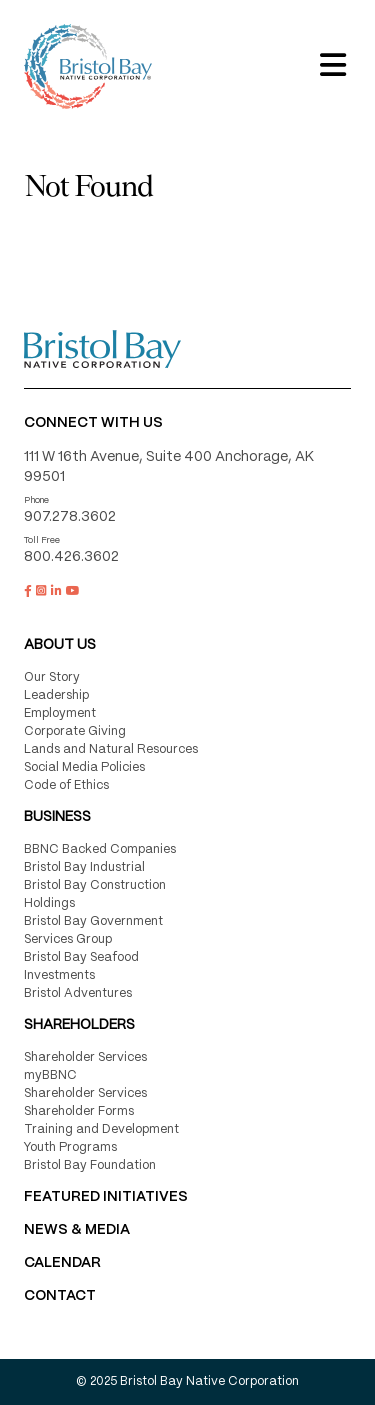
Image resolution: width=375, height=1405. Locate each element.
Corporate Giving (75, 731)
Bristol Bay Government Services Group (93, 930)
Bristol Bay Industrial (84, 867)
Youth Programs (70, 1147)
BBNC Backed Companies (100, 849)
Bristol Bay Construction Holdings (95, 894)
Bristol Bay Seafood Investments (81, 966)
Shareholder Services (85, 1057)
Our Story (52, 677)
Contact (60, 1296)
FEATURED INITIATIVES (106, 1197)
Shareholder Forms (79, 1111)
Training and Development (101, 1129)
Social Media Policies (84, 767)
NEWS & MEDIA (77, 1230)
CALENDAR (62, 1263)
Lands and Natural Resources (111, 749)
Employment (60, 713)
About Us (60, 645)
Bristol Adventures (78, 993)
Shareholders (79, 1025)
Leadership (56, 695)
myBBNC (50, 1075)
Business (57, 817)
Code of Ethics (66, 785)
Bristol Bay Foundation (90, 1165)
